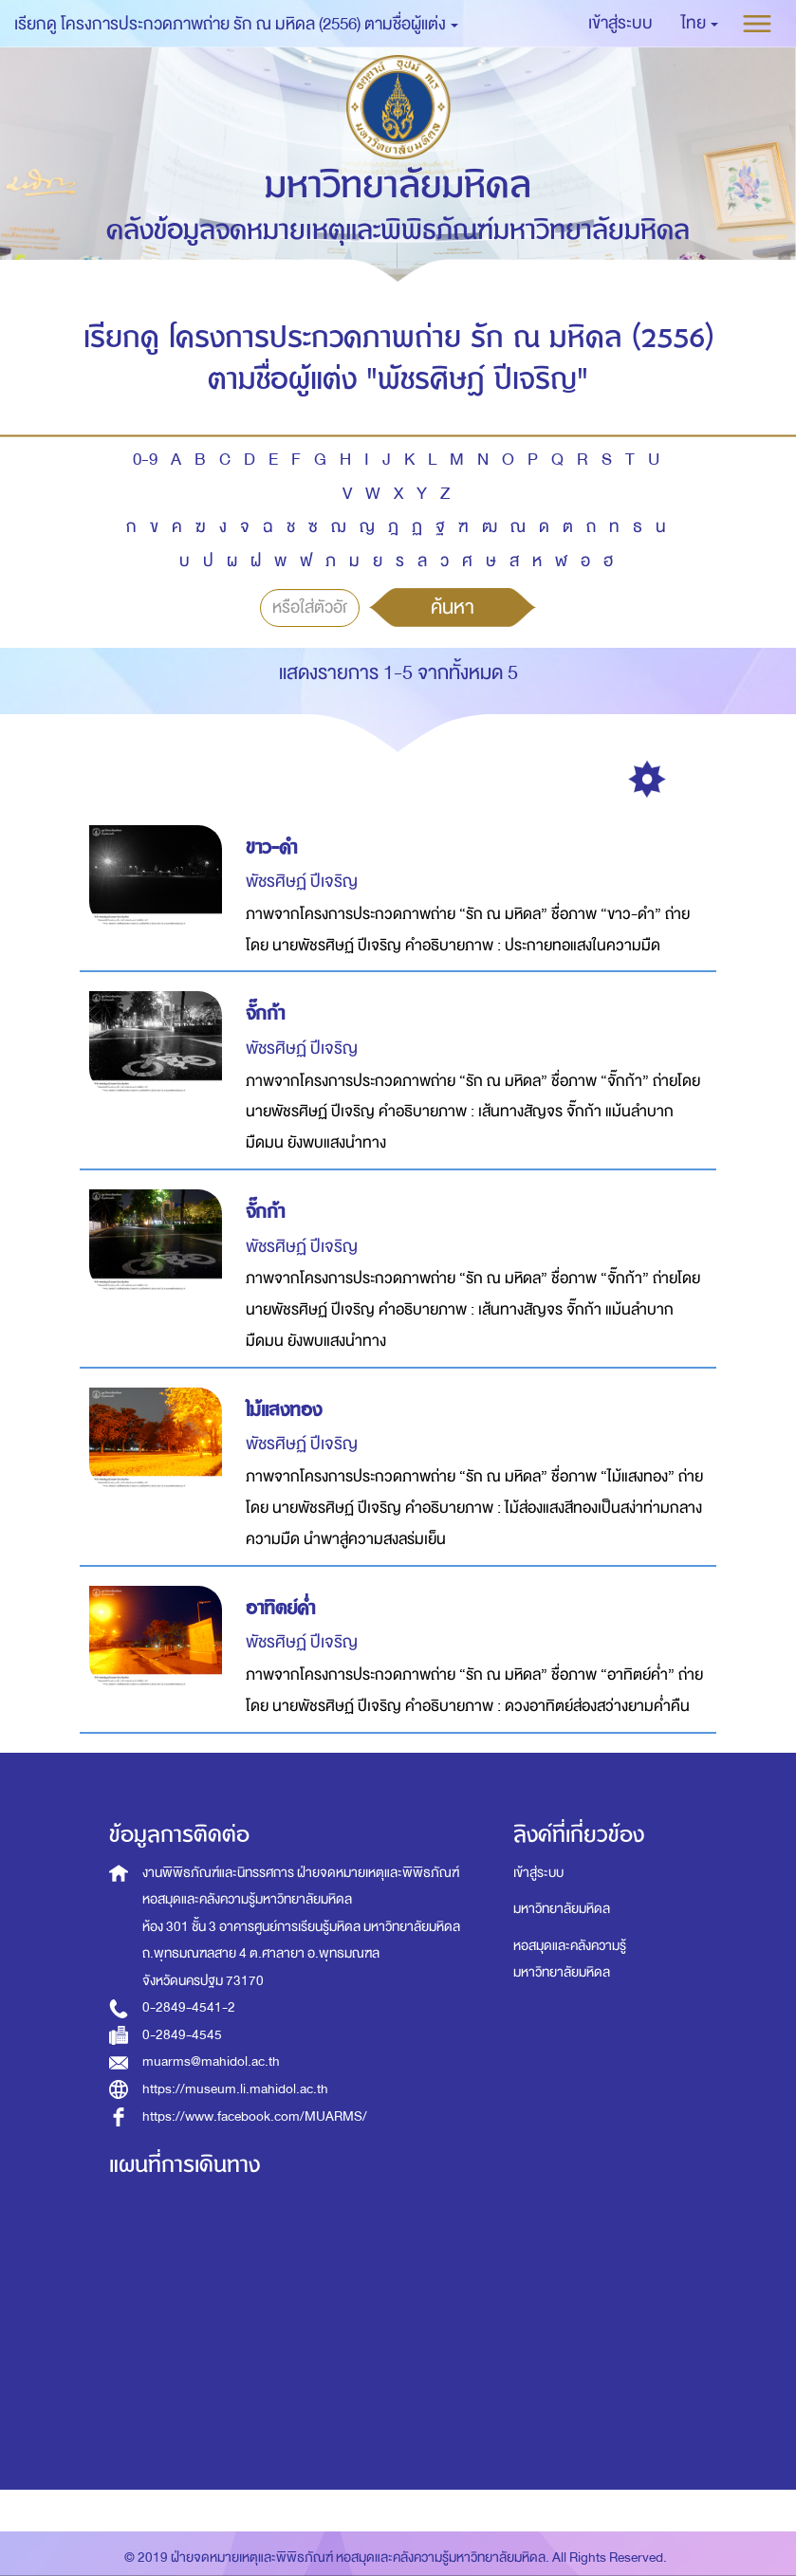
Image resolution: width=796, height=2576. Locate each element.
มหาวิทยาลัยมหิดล (561, 1909)
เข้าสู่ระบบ (538, 1873)
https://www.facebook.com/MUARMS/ (254, 2116)
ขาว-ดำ (271, 847)
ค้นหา (452, 607)
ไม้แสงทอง (284, 1410)
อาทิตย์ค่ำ (280, 1608)
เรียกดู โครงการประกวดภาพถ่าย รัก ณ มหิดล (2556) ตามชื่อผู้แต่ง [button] (236, 24)
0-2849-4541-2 (188, 2007)
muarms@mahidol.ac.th (211, 2061)
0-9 (145, 459)
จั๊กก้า (265, 1013)
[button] (699, 23)
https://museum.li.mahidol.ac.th (235, 2089)
